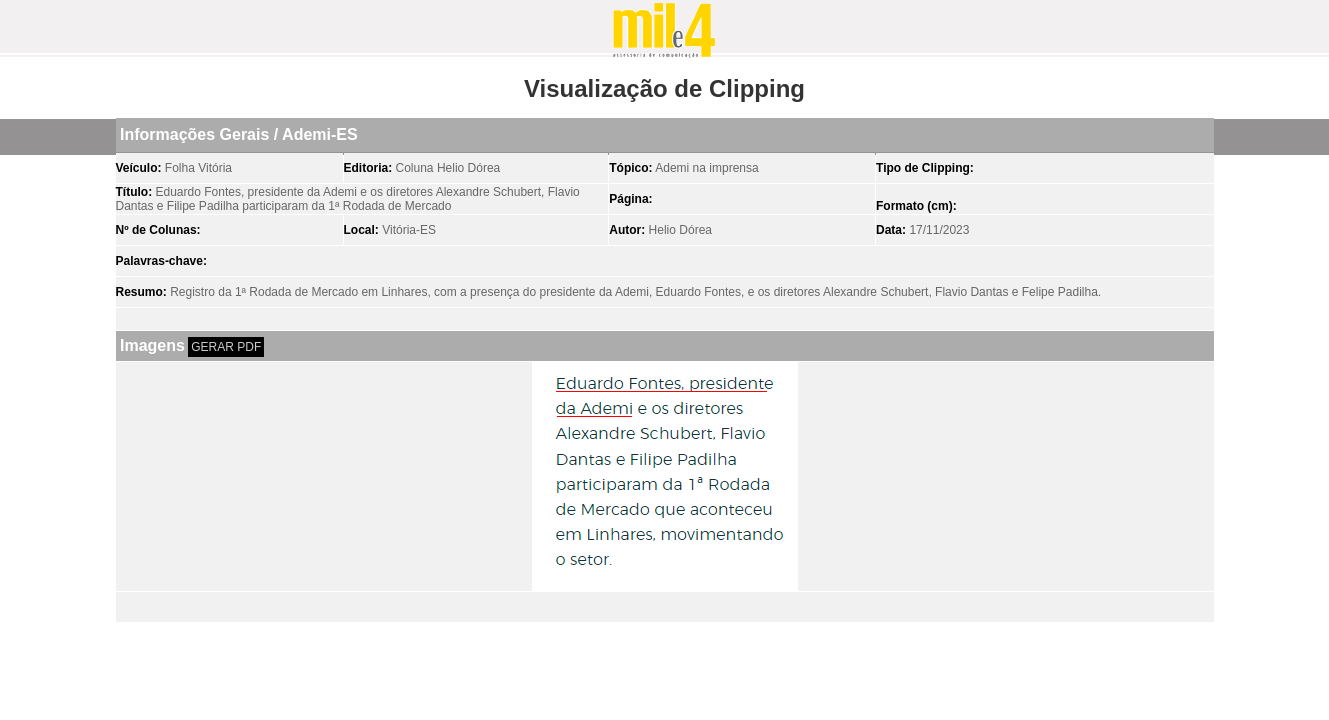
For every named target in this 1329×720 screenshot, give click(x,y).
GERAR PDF (226, 347)
